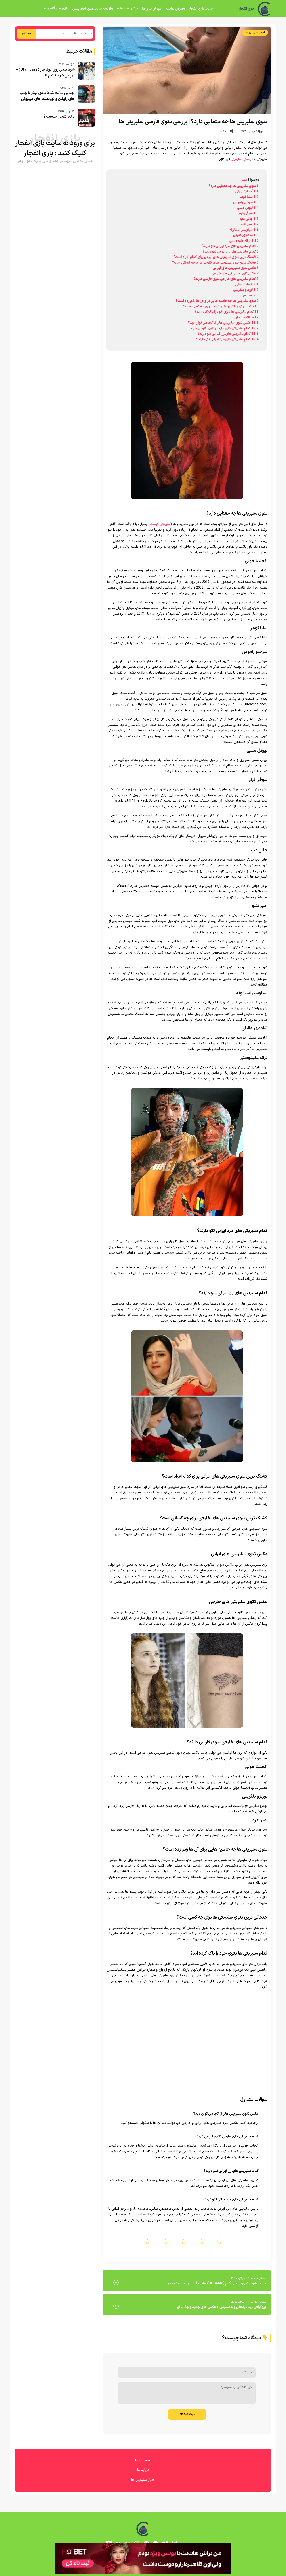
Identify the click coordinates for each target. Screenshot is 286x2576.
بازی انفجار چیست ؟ (59, 117)
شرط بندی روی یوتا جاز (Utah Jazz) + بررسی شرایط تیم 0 (45, 72)
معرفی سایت (175, 8)
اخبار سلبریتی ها (255, 32)
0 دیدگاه (228, 131)
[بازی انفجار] (264, 9)
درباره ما (143, 2470)
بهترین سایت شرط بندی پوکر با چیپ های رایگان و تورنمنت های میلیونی (47, 96)
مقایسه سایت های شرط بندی (92, 8)
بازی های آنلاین (57, 8)
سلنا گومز (258, 628)
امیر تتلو (259, 905)
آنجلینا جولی (256, 561)
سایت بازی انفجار (201, 8)
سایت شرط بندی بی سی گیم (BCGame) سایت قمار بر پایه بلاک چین (216, 2283)
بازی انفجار (246, 9)
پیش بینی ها (129, 8)
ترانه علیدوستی (253, 1057)
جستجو (26, 33)
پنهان (244, 180)
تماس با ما (143, 2460)
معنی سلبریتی (240, 159)
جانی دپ (259, 850)
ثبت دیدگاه (187, 2414)
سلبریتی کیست (160, 524)
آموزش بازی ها (152, 8)
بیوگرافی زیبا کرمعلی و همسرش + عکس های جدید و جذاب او (221, 2307)
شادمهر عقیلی (254, 1028)
